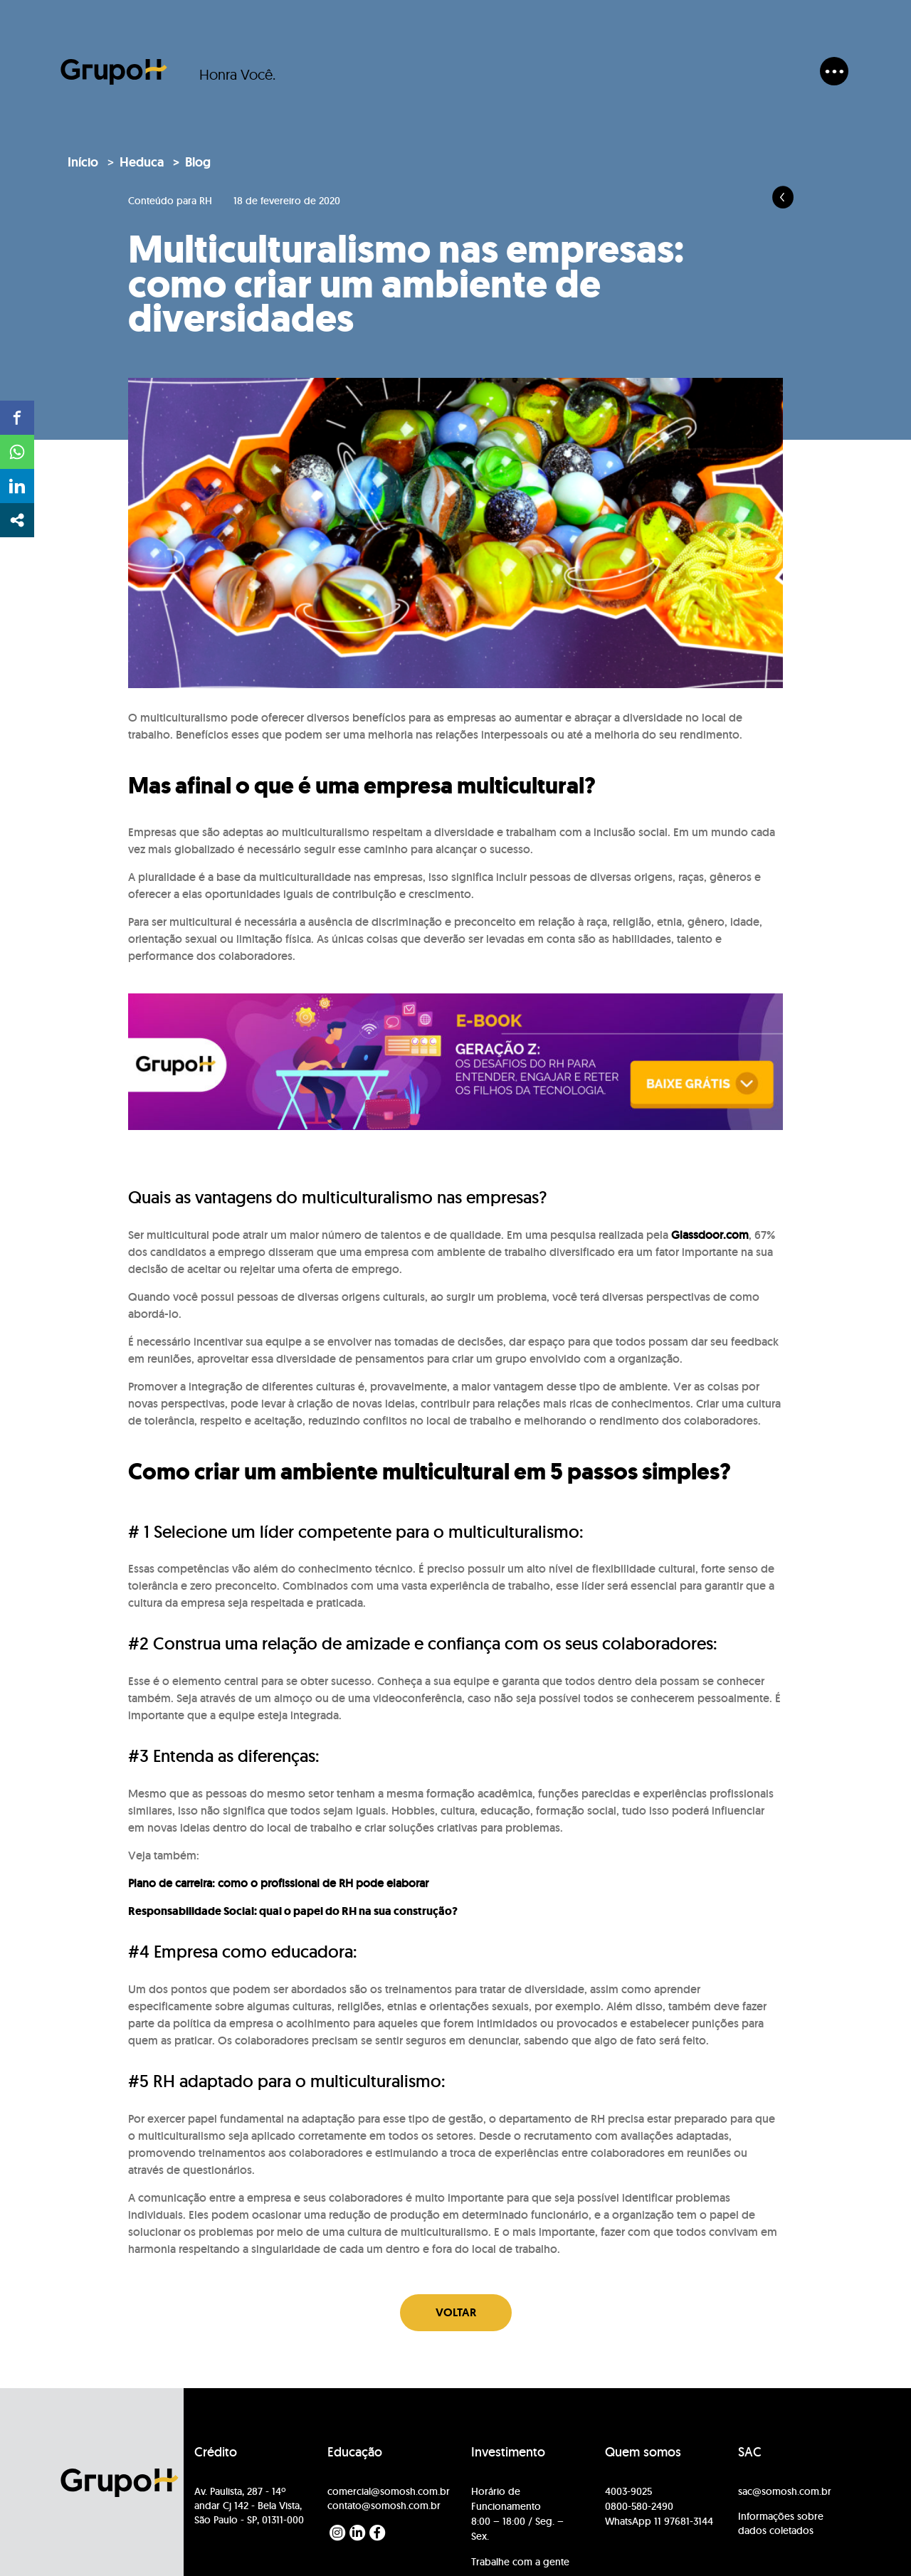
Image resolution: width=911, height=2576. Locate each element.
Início (83, 162)
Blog (198, 162)
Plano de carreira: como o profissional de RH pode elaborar (278, 1883)
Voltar (456, 2312)
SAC (750, 2452)
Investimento (508, 2452)
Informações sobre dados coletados (780, 2523)
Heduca (142, 162)
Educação (354, 2452)
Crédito (215, 2452)
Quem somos (643, 2452)
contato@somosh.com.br (384, 2505)
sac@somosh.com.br (784, 2491)
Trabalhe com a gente (520, 2561)
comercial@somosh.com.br (388, 2491)
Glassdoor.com (710, 1235)
